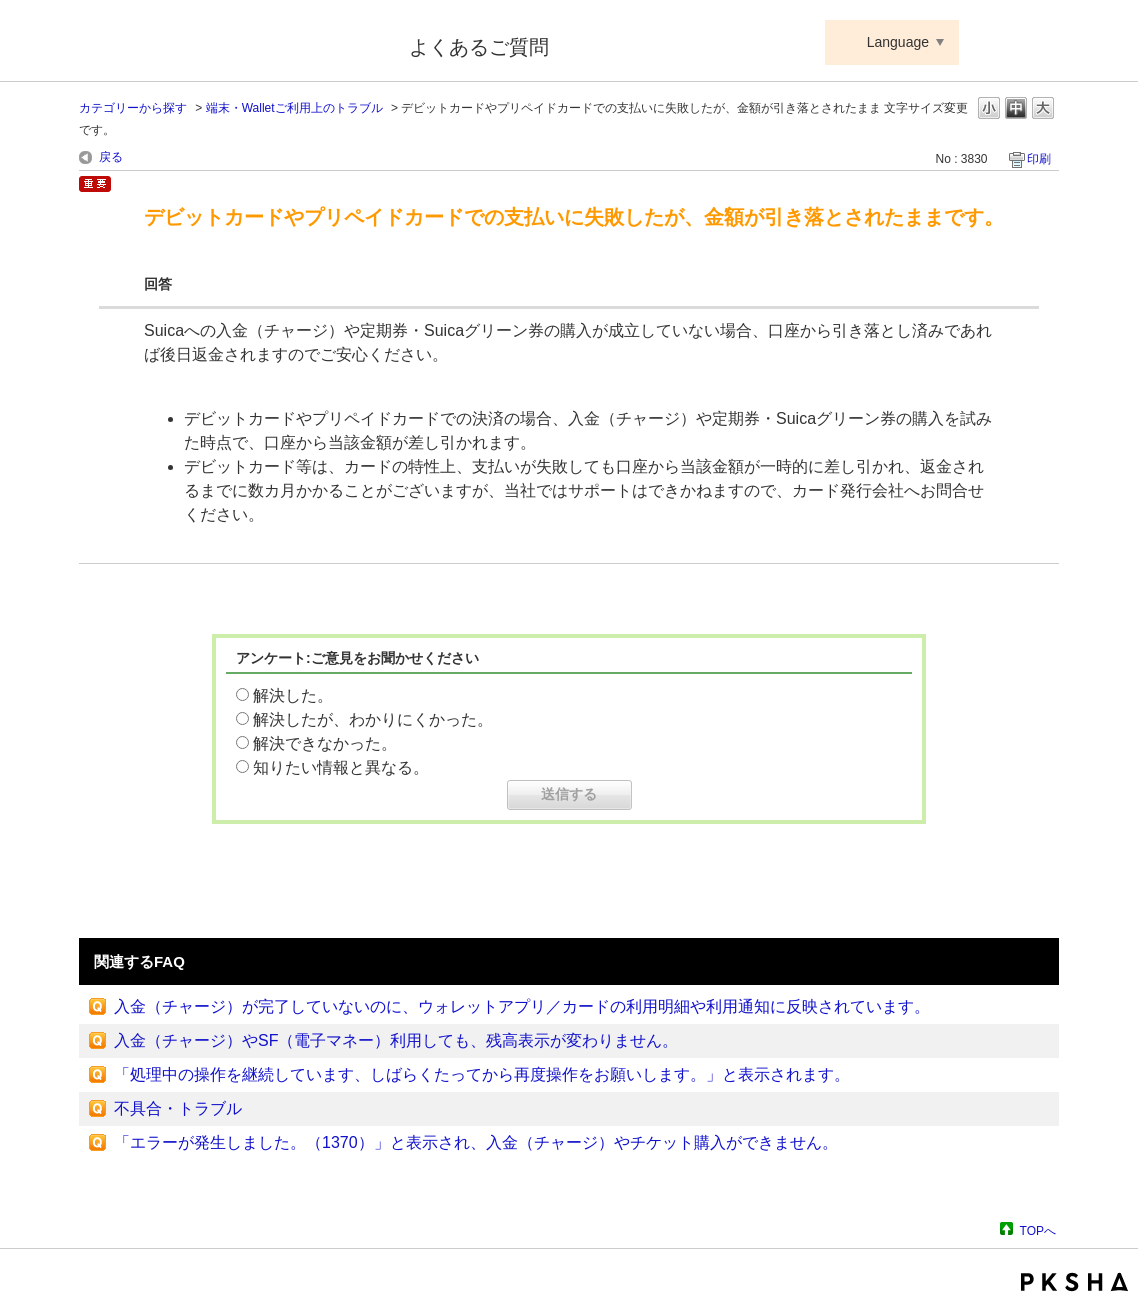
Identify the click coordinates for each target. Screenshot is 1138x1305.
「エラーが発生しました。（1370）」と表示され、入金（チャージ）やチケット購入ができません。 (476, 1142)
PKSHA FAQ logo (1074, 1282)
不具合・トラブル (178, 1108)
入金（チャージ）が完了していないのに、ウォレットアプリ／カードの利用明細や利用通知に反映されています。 (522, 1006)
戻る (111, 157)
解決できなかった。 (325, 743)
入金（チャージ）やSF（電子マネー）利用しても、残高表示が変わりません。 (396, 1040)
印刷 (1039, 159)
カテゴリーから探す (133, 108)
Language (898, 42)
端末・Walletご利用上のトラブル (294, 108)
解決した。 (293, 695)
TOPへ (1038, 1230)
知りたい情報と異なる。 (341, 767)
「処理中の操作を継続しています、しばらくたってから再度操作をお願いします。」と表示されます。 (482, 1074)
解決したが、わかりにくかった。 (373, 719)
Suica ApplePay (230, 43)
